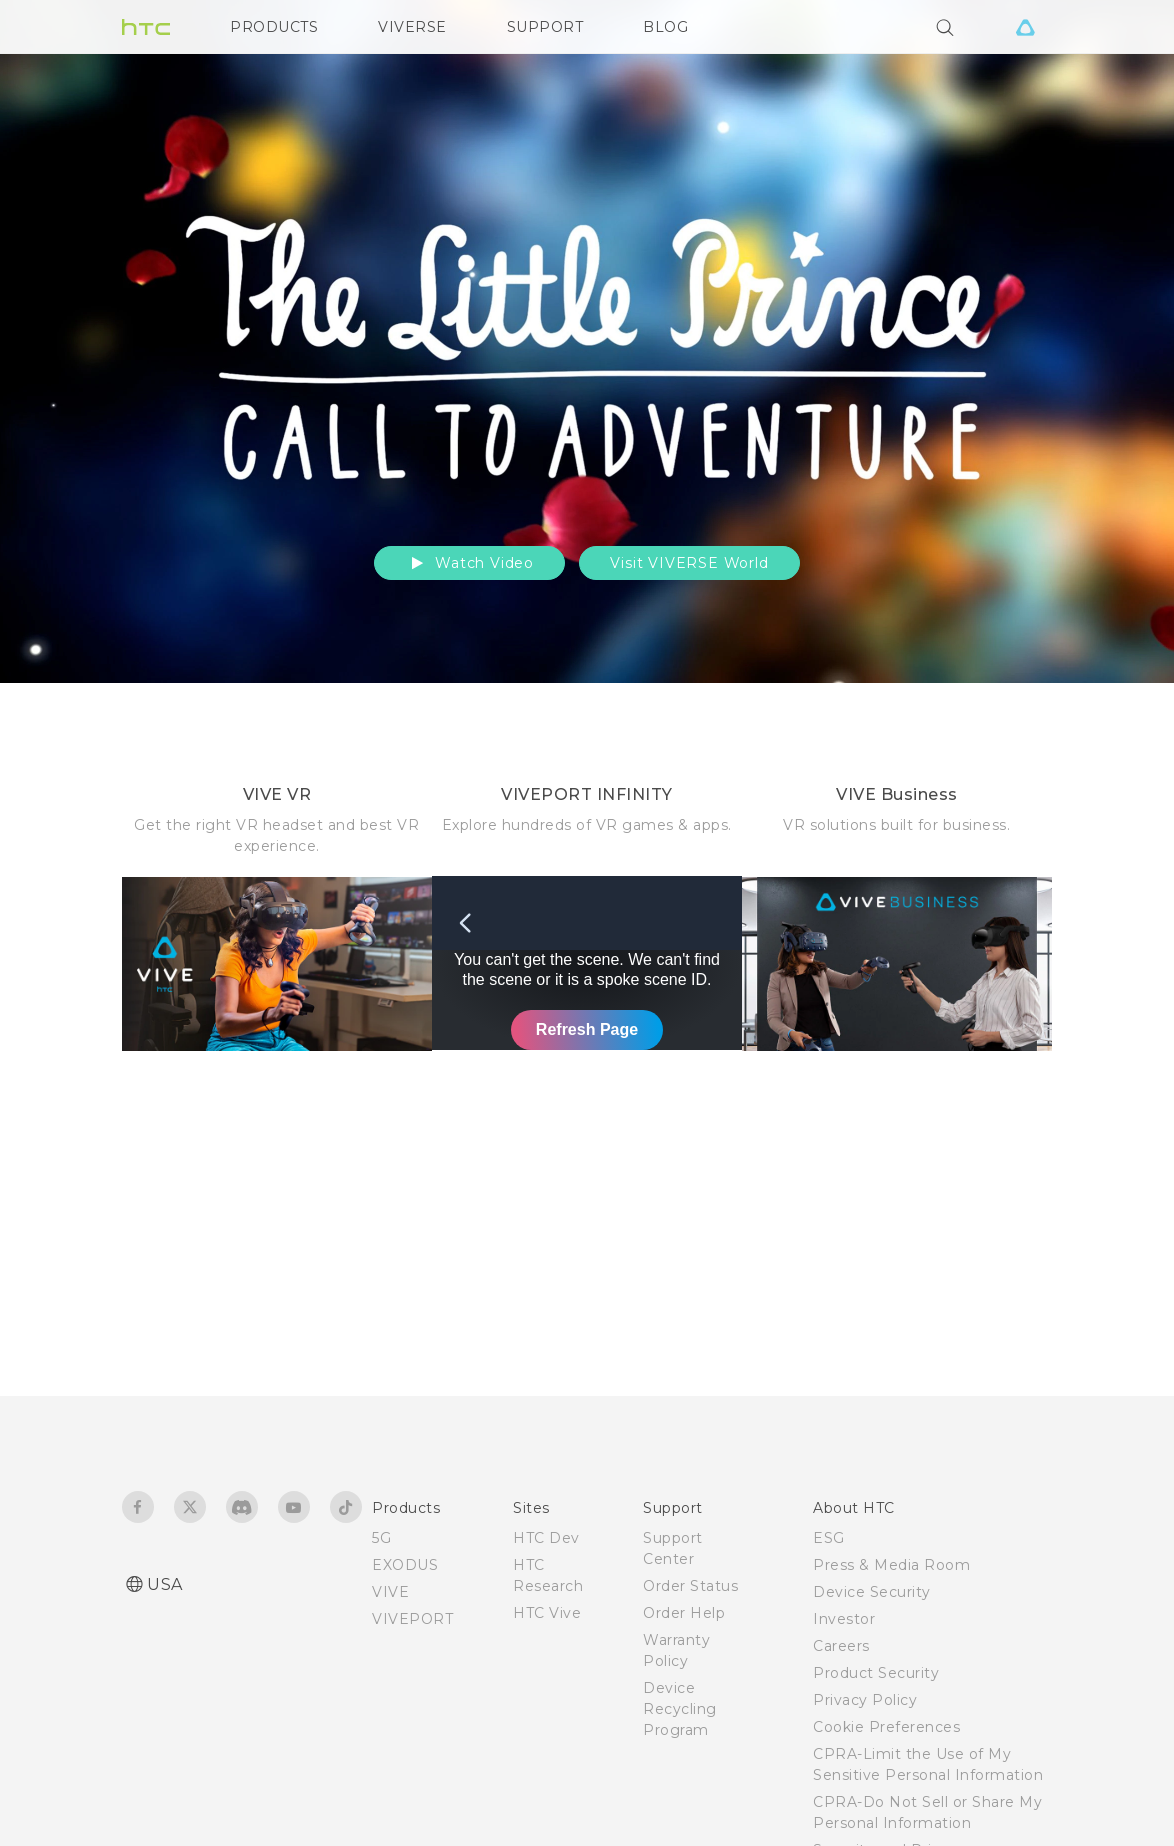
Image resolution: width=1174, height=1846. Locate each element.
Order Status (690, 1586)
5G (381, 1538)
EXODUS (405, 1565)
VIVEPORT (412, 1619)
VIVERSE (412, 27)
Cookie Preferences (886, 1727)
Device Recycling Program (680, 1709)
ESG (829, 1538)
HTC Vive (547, 1613)
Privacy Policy (865, 1700)
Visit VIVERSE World (689, 563)
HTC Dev (546, 1538)
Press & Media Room (891, 1565)
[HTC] (146, 27)
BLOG (665, 27)
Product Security (876, 1673)
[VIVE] (1025, 27)
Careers (841, 1646)
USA (165, 1584)
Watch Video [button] (469, 563)
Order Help (684, 1613)
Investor (844, 1619)
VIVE (390, 1592)
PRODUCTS (274, 27)
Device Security (872, 1592)
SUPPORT (545, 27)
